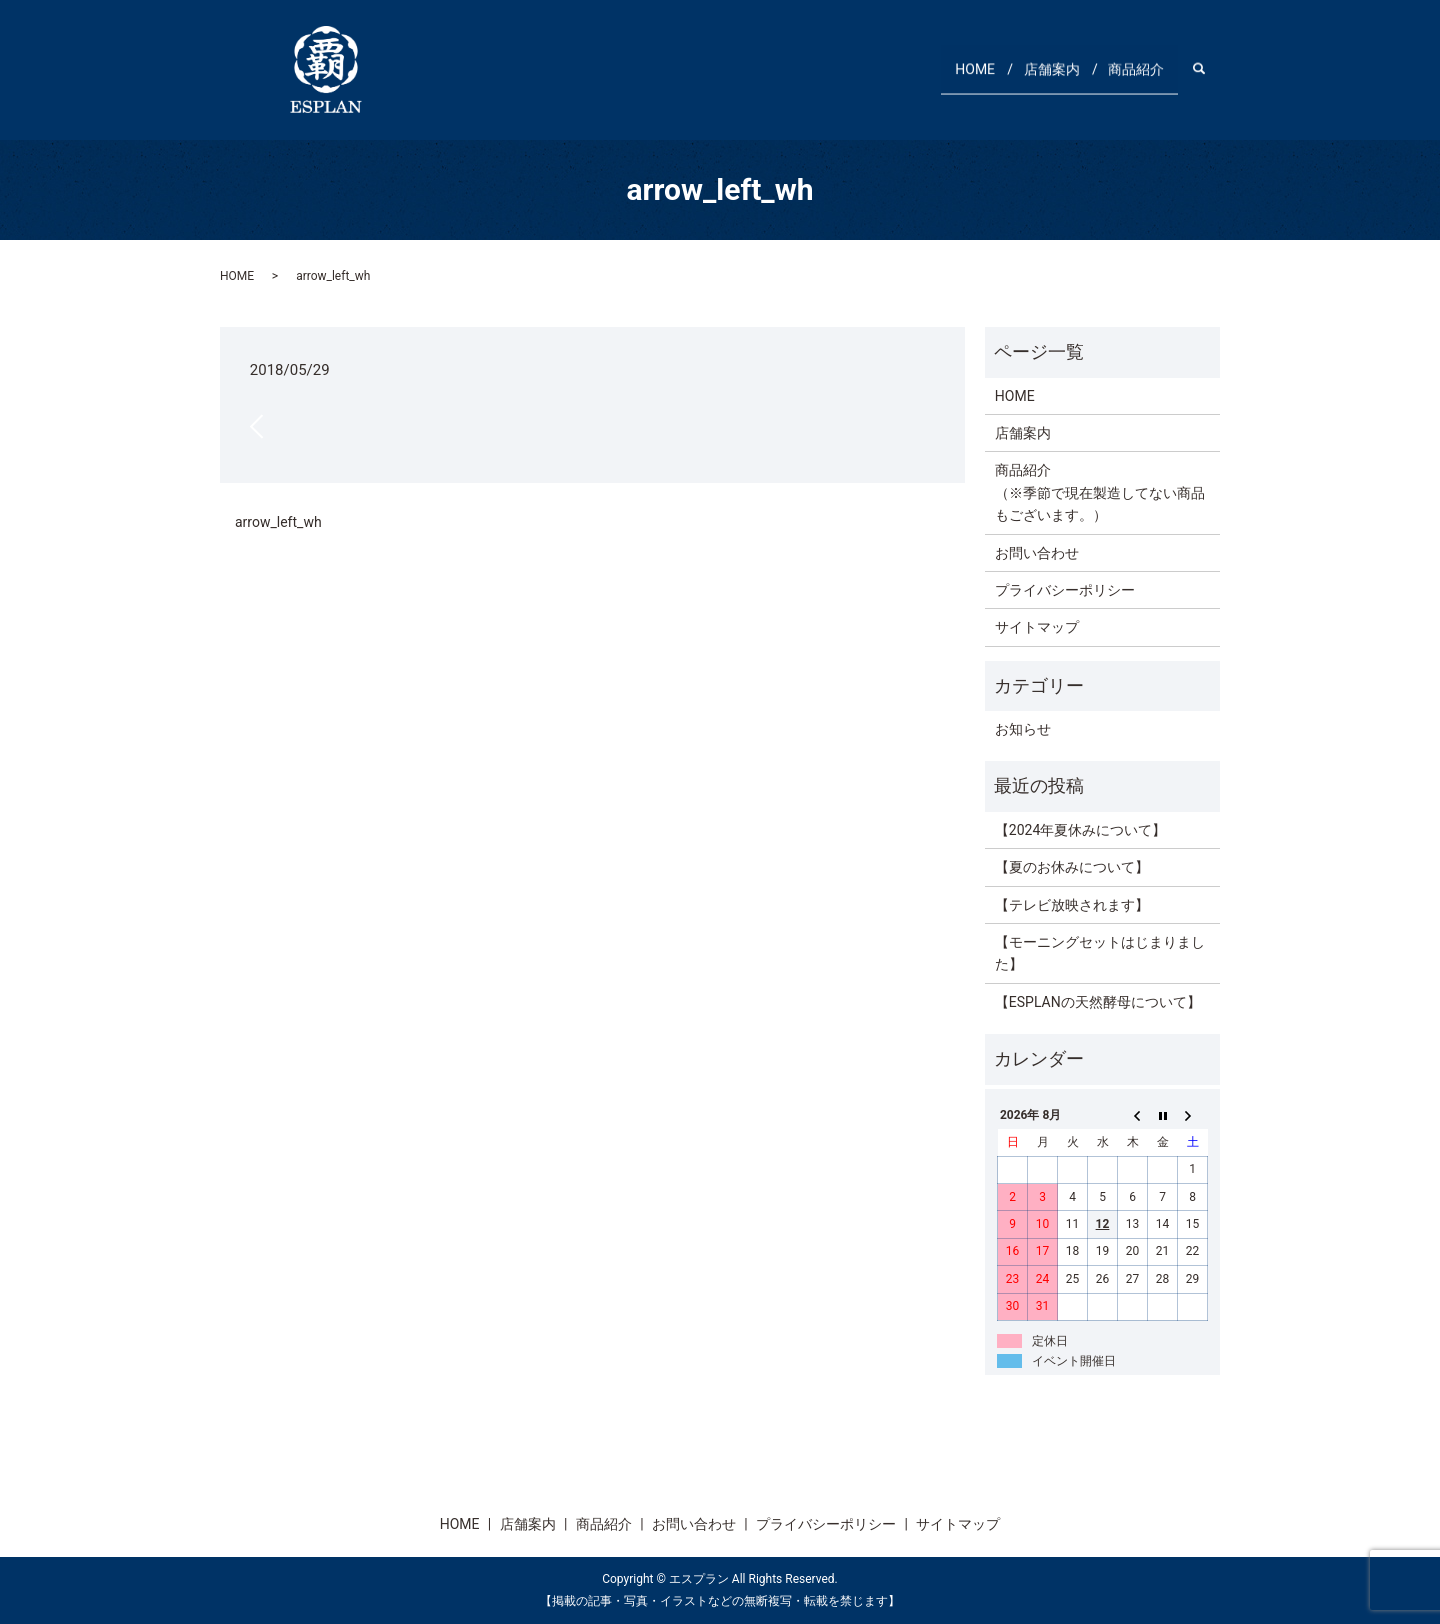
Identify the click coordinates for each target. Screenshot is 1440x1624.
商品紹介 (1129, 69)
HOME (941, 69)
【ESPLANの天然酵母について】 (1098, 1002)
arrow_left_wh (278, 522)
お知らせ (1023, 729)
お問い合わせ (1037, 553)
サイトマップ (1037, 627)
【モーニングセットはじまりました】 (1100, 953)
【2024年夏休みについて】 (1080, 830)
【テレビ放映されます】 (1072, 905)
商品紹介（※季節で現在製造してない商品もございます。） (1100, 492)
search (1209, 69)
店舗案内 (1031, 69)
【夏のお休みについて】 (1072, 867)
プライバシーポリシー (1065, 590)
